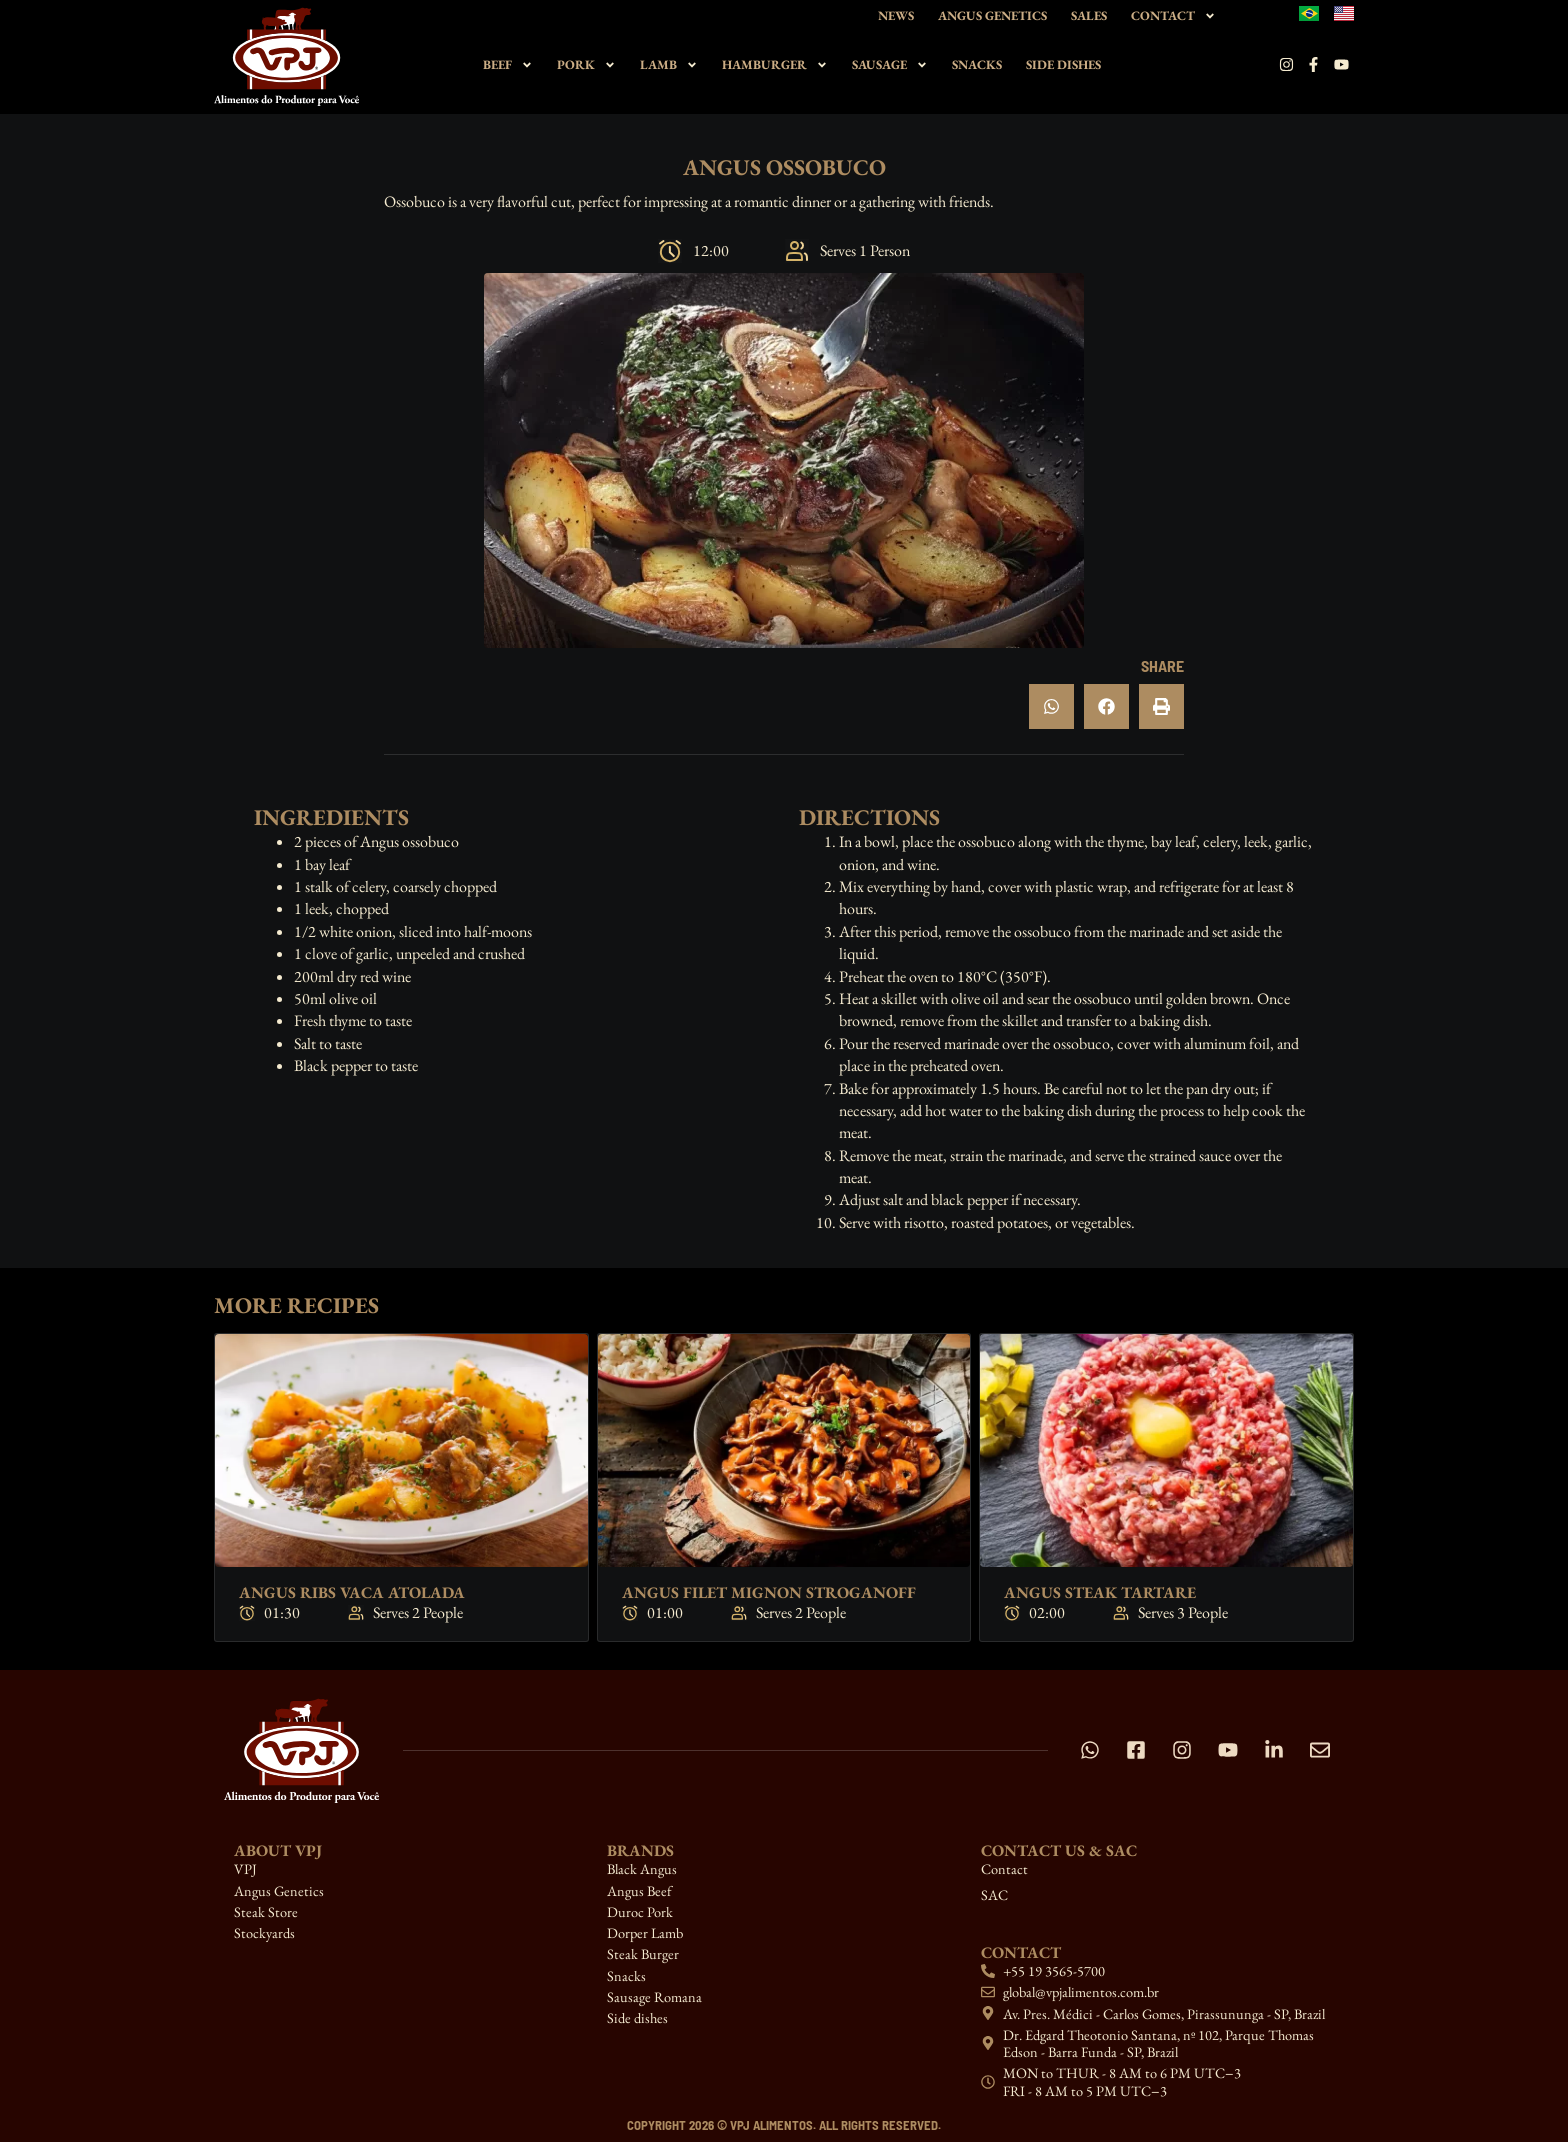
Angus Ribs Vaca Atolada (352, 1592)
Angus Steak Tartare (1100, 1592)
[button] (1051, 706)
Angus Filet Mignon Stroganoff (769, 1592)
